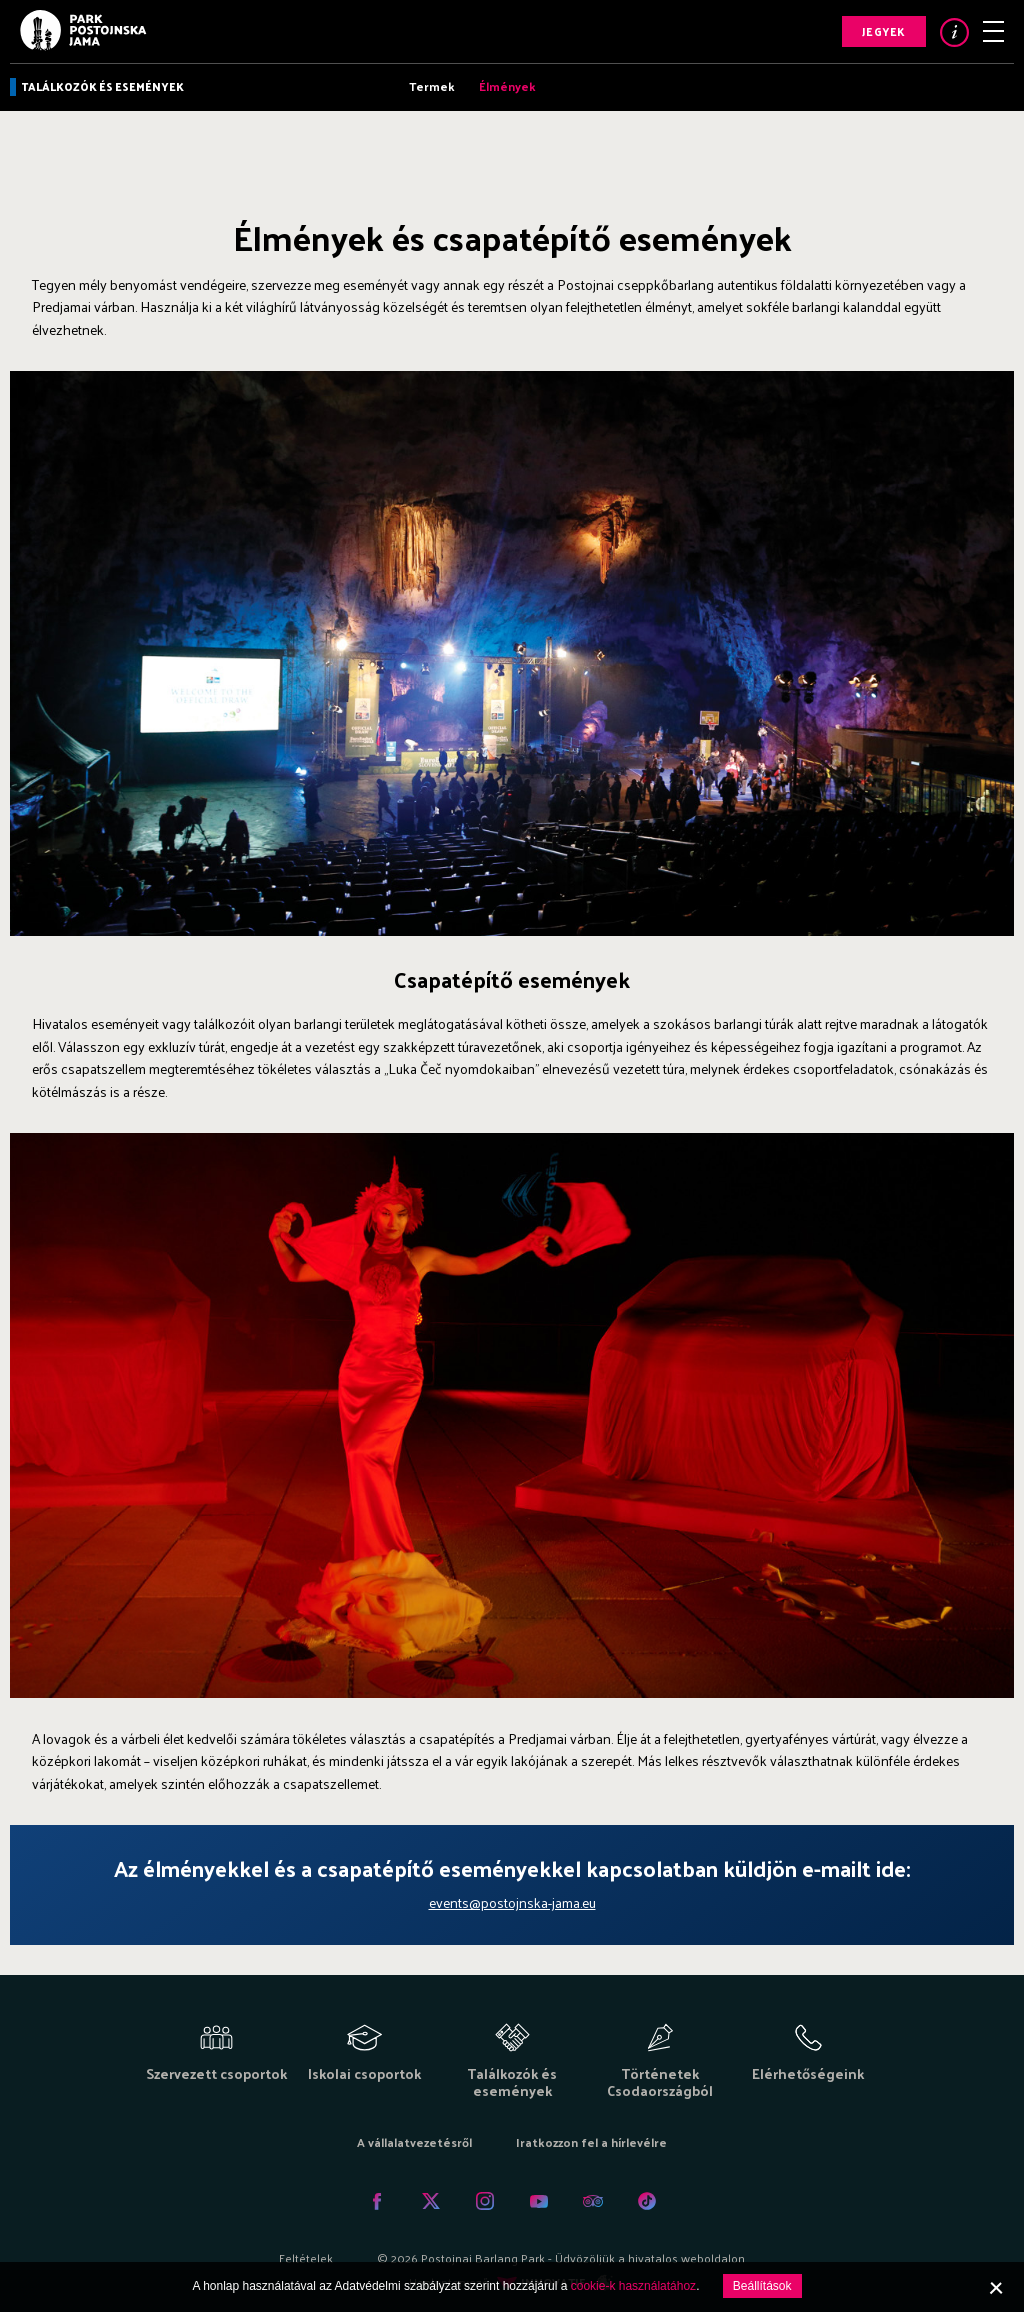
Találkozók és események (102, 86)
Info (954, 32)
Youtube (539, 2201)
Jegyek (884, 31)
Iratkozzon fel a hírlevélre (591, 2142)
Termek (432, 86)
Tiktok (647, 2201)
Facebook (377, 2201)
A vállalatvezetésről (414, 2142)
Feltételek (306, 2258)
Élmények (507, 86)
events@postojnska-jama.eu (512, 1902)
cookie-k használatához (633, 2286)
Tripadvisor (593, 2201)
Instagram (485, 2201)
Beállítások (762, 2286)
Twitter (431, 2201)
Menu (993, 31)
